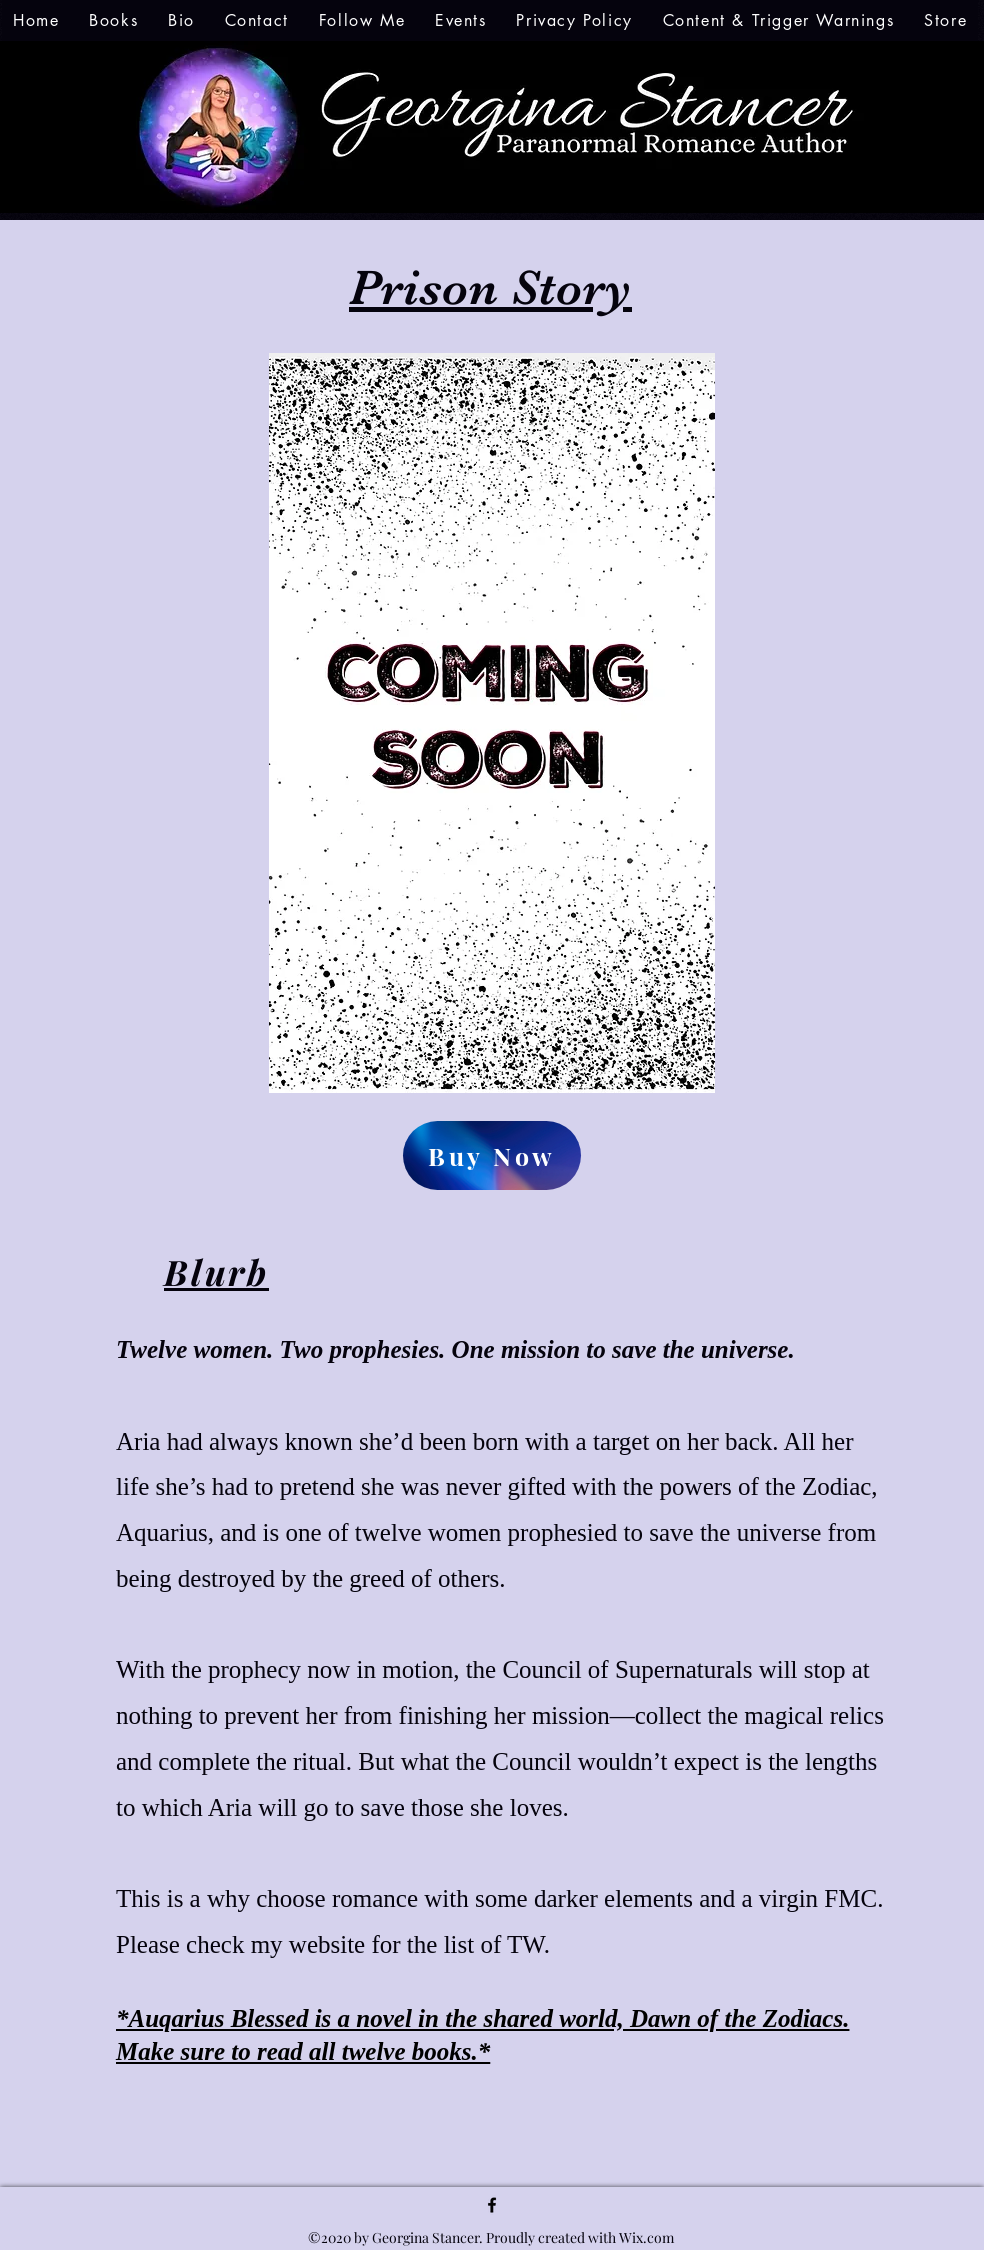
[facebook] (492, 2205)
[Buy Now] (492, 1155)
